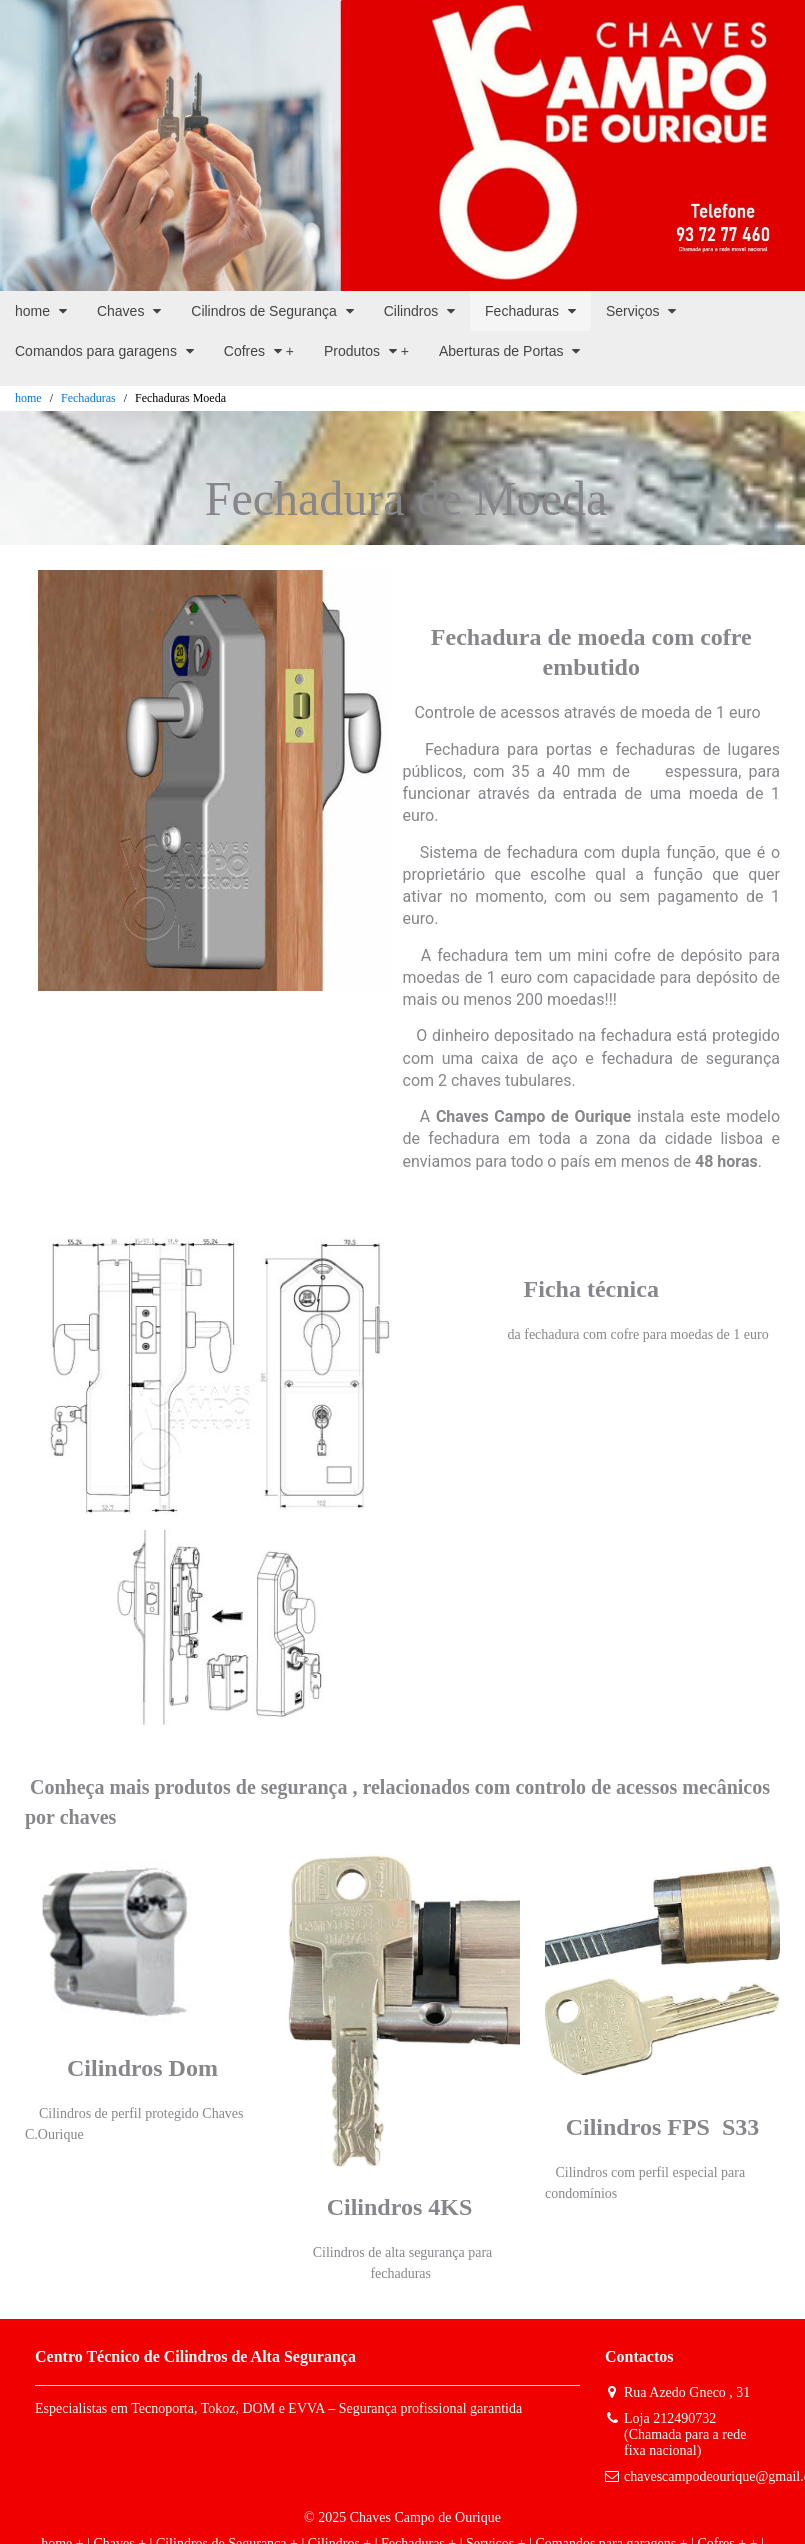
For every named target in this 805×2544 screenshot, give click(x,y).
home (28, 398)
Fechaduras (88, 398)
